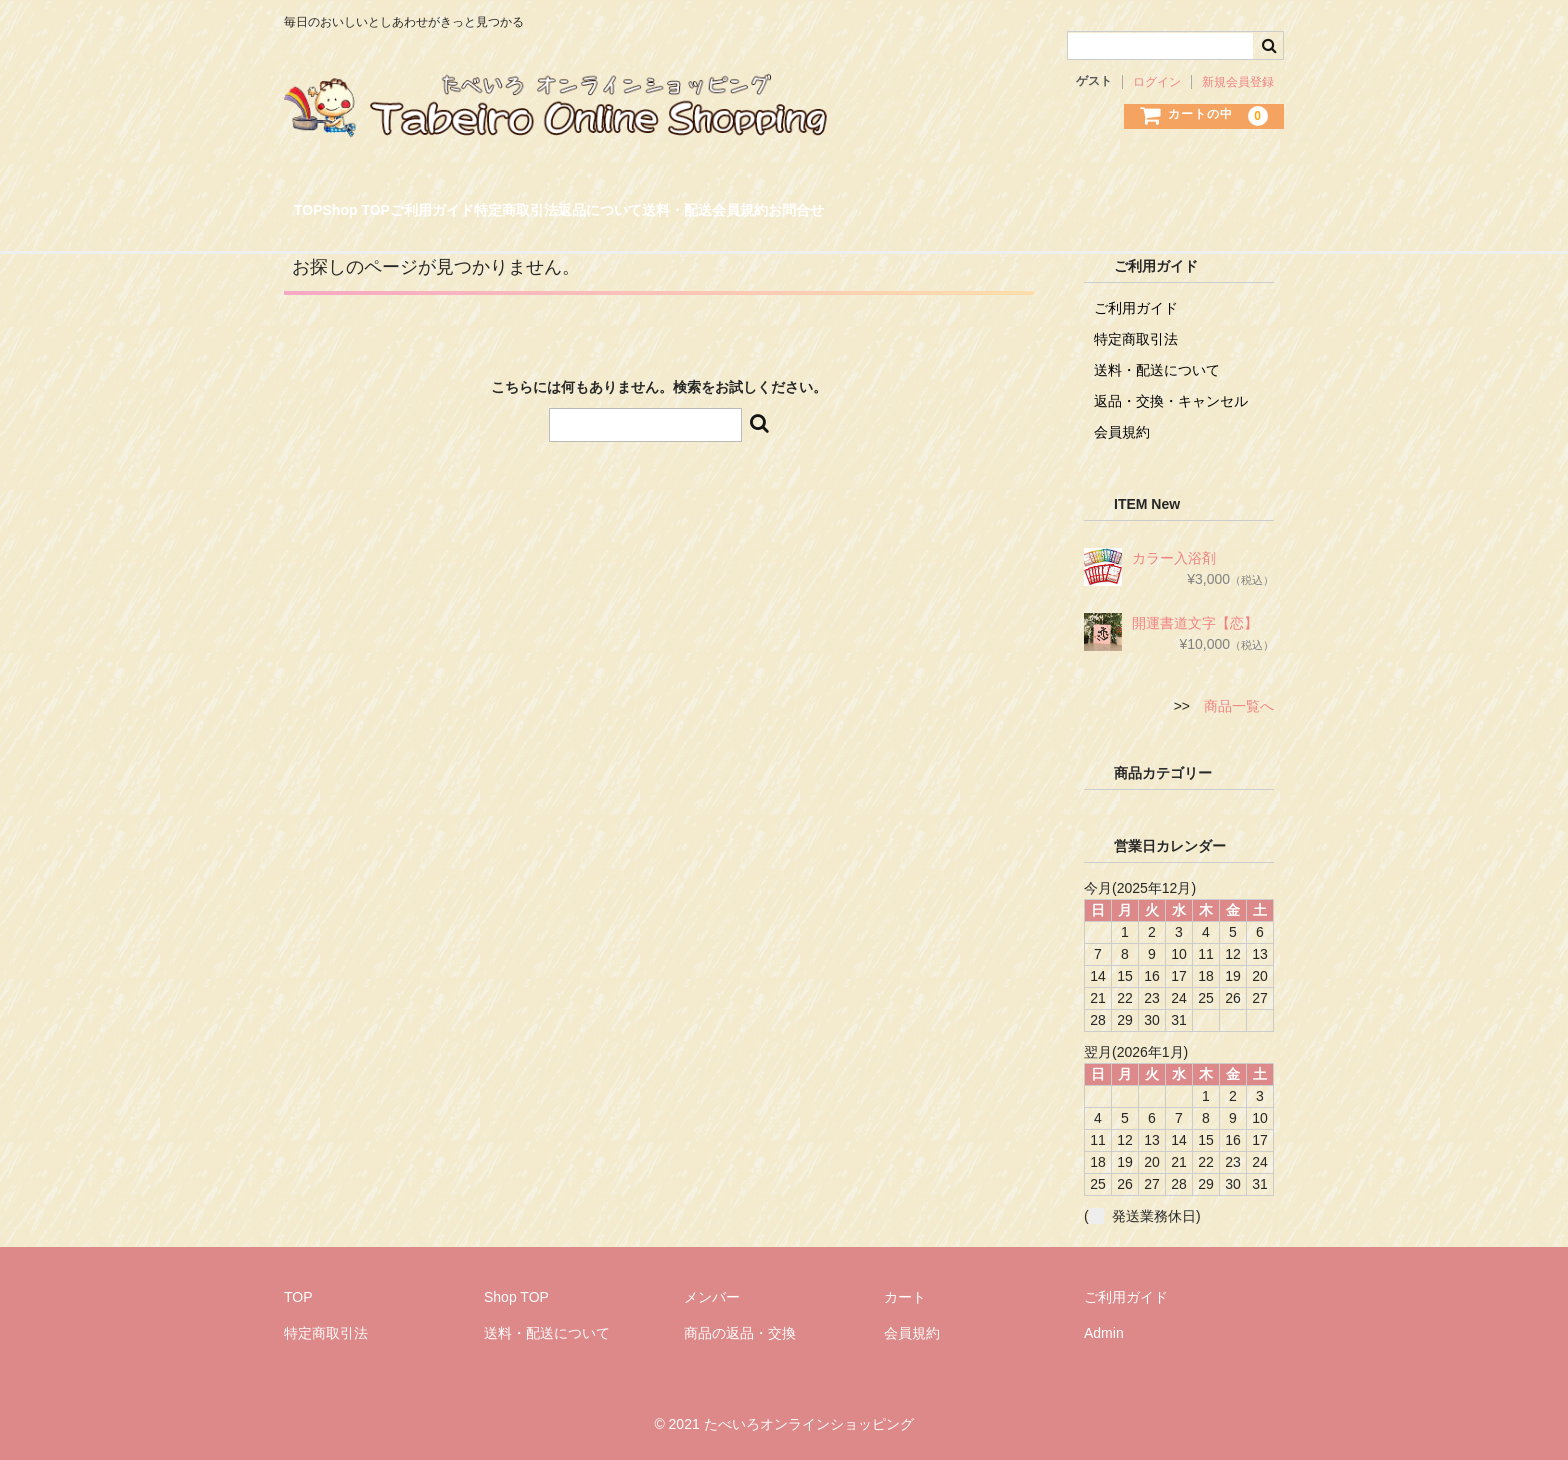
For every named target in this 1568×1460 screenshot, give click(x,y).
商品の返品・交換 (740, 1333)
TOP (322, 202)
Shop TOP (418, 202)
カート (905, 1297)
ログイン (1157, 82)
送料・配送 (942, 202)
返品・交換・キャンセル (1171, 401)
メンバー (712, 1297)
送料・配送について (1157, 370)
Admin (1104, 1333)
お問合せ (1159, 202)
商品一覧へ (1239, 706)
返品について (815, 202)
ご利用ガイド (545, 202)
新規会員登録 (1238, 82)
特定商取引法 (680, 202)
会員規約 (1054, 202)
